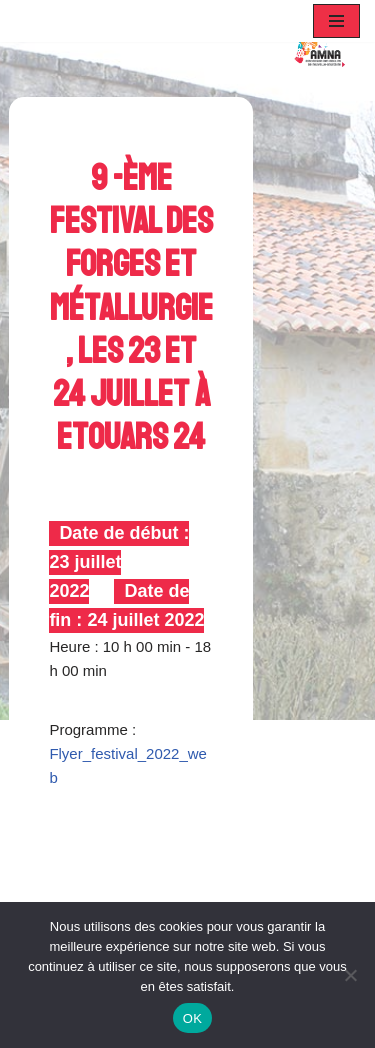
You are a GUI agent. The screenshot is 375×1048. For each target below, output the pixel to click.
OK (192, 1018)
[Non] (350, 975)
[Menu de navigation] (336, 21)
